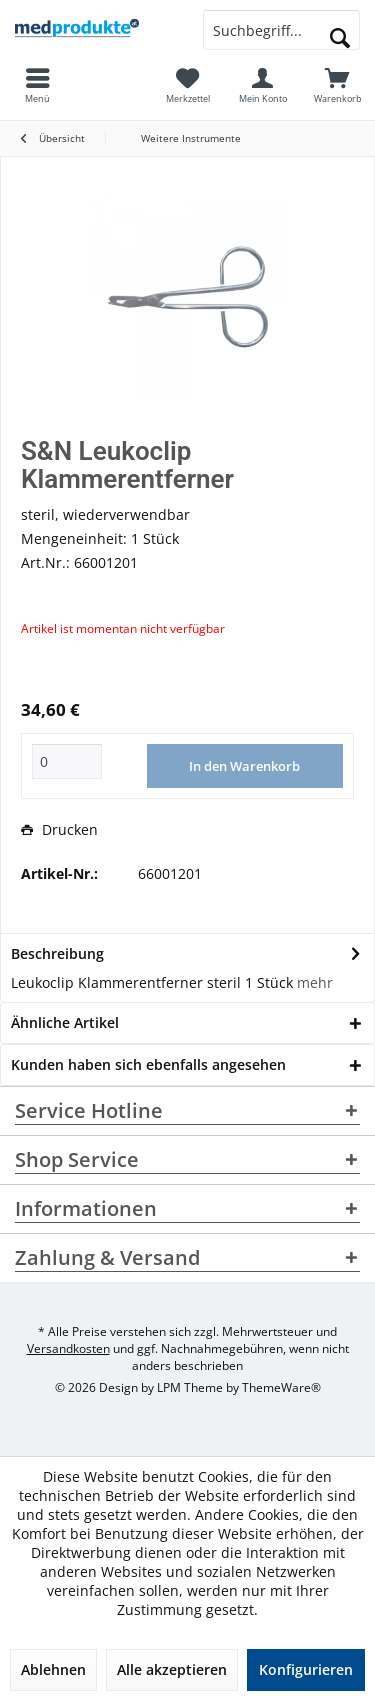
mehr (315, 982)
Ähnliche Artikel (65, 1022)
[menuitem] (337, 85)
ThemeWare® (281, 1387)
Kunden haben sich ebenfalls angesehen (148, 1064)
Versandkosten (68, 1348)
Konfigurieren (306, 1669)
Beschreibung (57, 953)
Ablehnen (53, 1669)
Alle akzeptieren (172, 1669)
